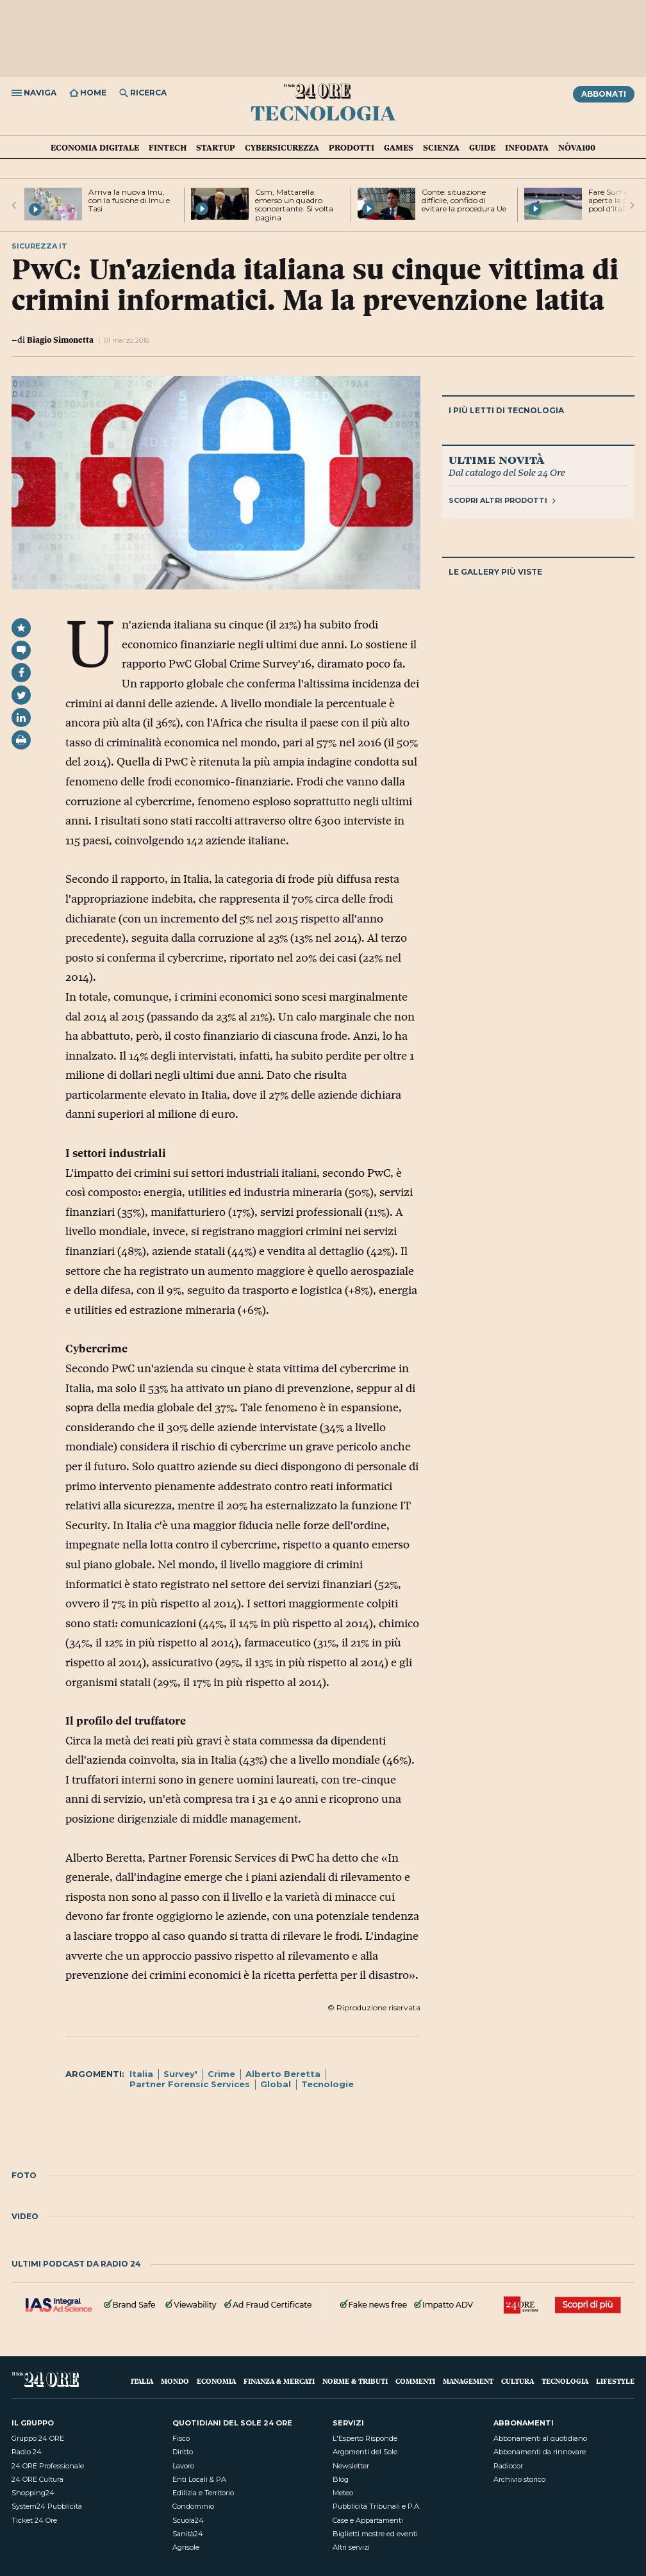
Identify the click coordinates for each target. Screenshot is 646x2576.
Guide (482, 147)
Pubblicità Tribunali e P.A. (376, 2506)
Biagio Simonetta (60, 339)
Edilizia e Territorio (203, 2492)
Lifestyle (615, 2381)
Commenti (415, 2381)
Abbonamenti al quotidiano (540, 2438)
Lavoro (183, 2465)
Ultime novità (496, 459)
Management (468, 2381)
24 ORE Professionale (48, 2465)
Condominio (193, 2506)
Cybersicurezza (282, 147)
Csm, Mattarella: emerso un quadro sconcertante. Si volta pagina (294, 204)
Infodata (527, 147)
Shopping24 (33, 2492)
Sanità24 (187, 2533)
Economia (216, 2381)
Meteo (343, 2492)
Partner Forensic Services (189, 2084)
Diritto (182, 2451)
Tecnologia (323, 112)
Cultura (517, 2381)
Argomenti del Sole (365, 2451)
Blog (341, 2479)
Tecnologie (327, 2084)
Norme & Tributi (355, 2381)
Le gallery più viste (495, 572)
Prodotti (351, 147)
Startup (215, 147)
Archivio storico (519, 2479)
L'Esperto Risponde (365, 2438)
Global (275, 2084)
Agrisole (185, 2547)
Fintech (167, 147)
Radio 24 (27, 2451)
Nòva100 (576, 147)
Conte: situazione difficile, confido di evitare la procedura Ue (464, 200)
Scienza (441, 147)
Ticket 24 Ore (34, 2520)
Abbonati (603, 94)
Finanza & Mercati (279, 2381)
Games (398, 147)
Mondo (175, 2381)
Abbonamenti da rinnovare (539, 2451)
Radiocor (508, 2465)
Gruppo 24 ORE (38, 2438)
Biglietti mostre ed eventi (375, 2533)
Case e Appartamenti (368, 2520)
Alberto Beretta (282, 2074)
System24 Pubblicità (47, 2506)
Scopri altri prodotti (502, 500)
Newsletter (351, 2465)
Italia (141, 2074)
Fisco (181, 2438)
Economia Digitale (95, 147)
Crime (221, 2074)
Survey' (180, 2074)
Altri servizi (351, 2547)
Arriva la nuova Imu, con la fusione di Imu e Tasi (129, 200)
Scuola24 (188, 2520)
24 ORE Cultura (37, 2479)
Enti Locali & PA (199, 2479)
